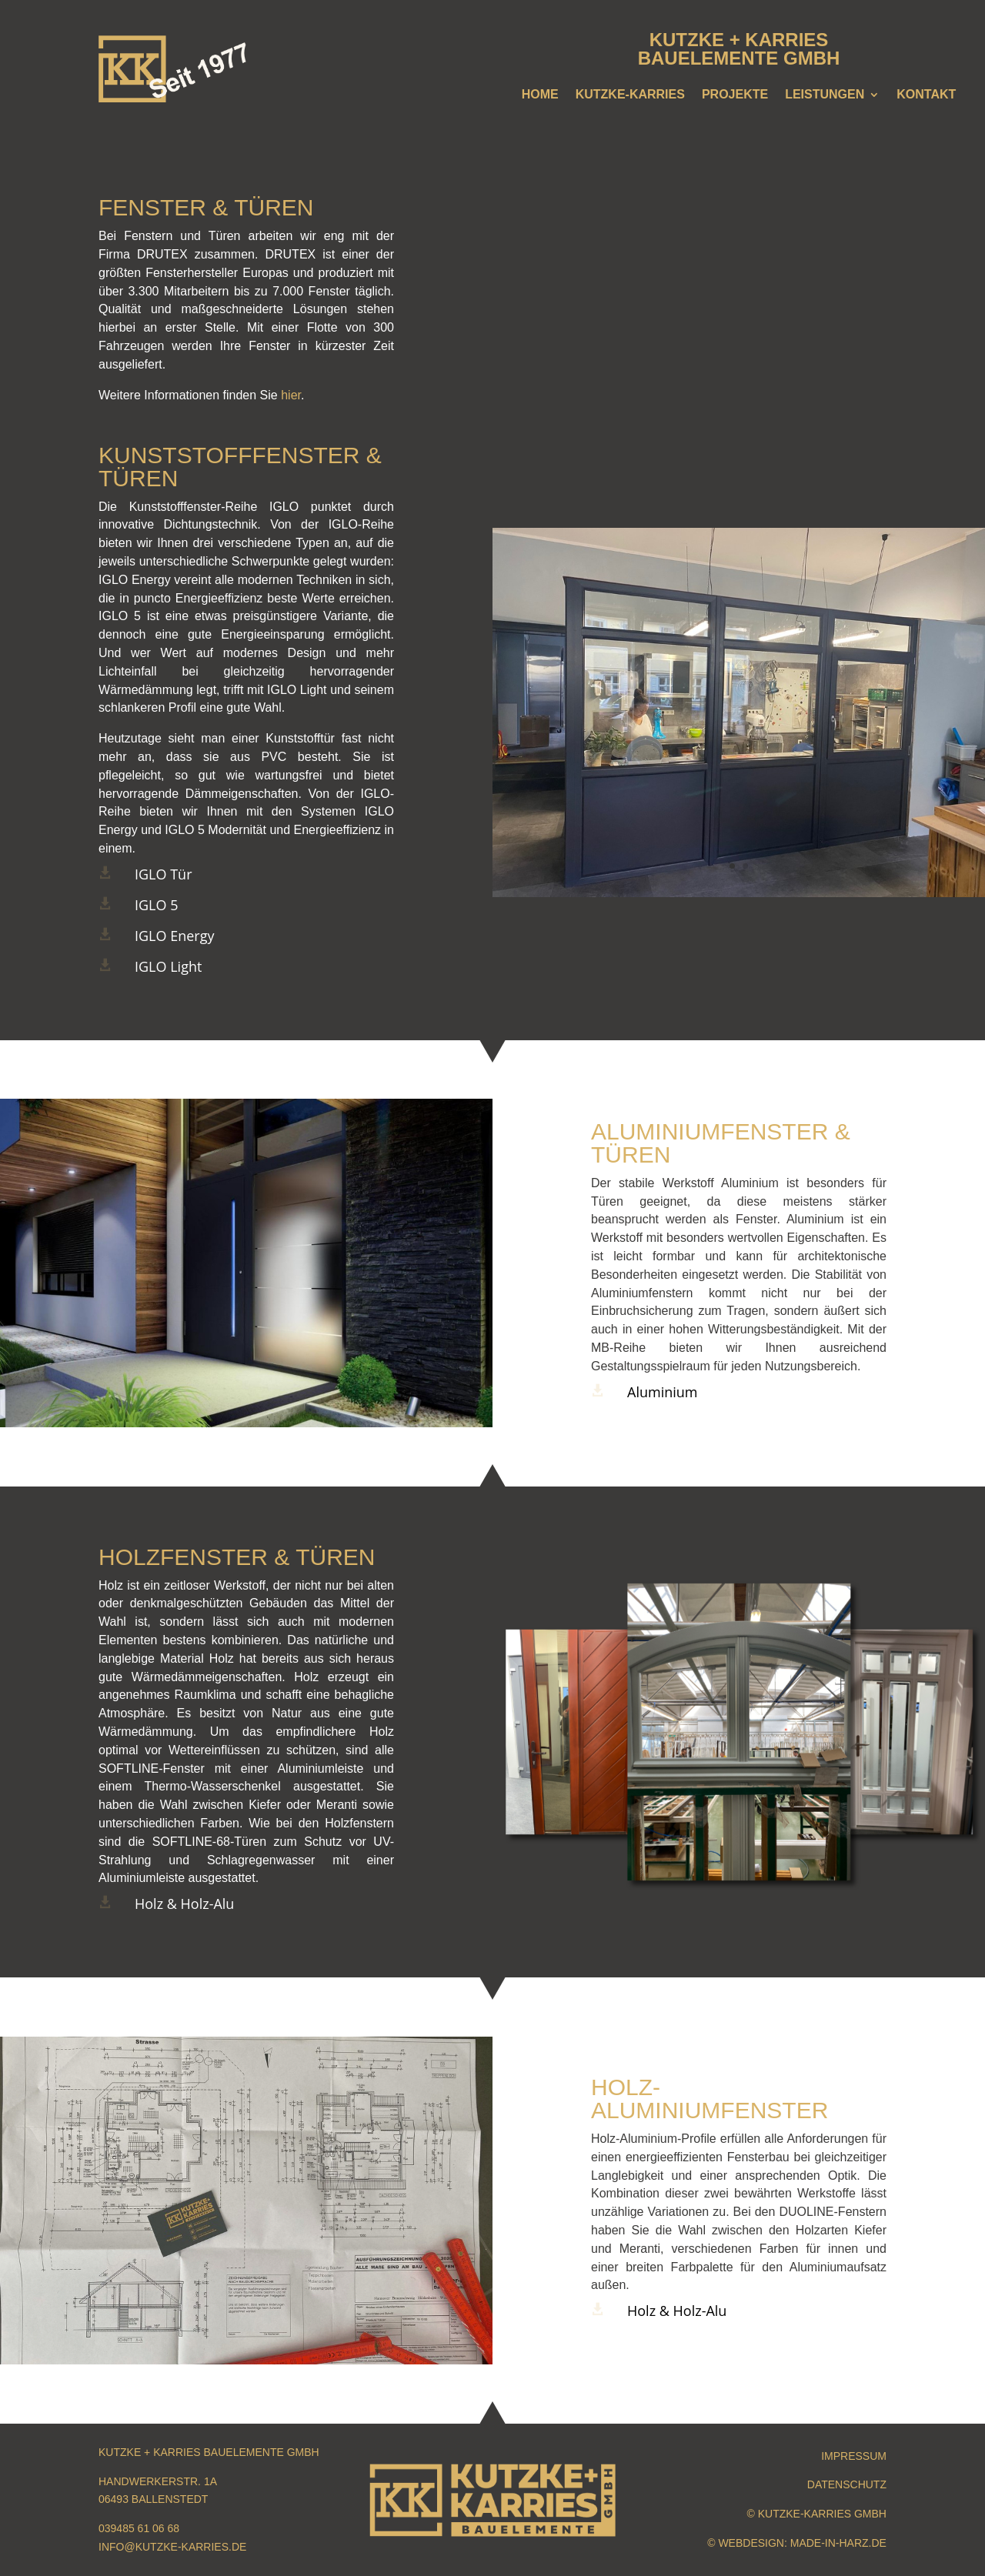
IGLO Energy (174, 935)
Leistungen (824, 95)
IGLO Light (168, 966)
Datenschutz (846, 2484)
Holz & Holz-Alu (184, 1903)
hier (291, 395)
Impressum (853, 2456)
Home (540, 95)
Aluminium (662, 1392)
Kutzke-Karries (630, 95)
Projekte (735, 95)
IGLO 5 (156, 905)
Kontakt (926, 95)
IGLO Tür (163, 874)
